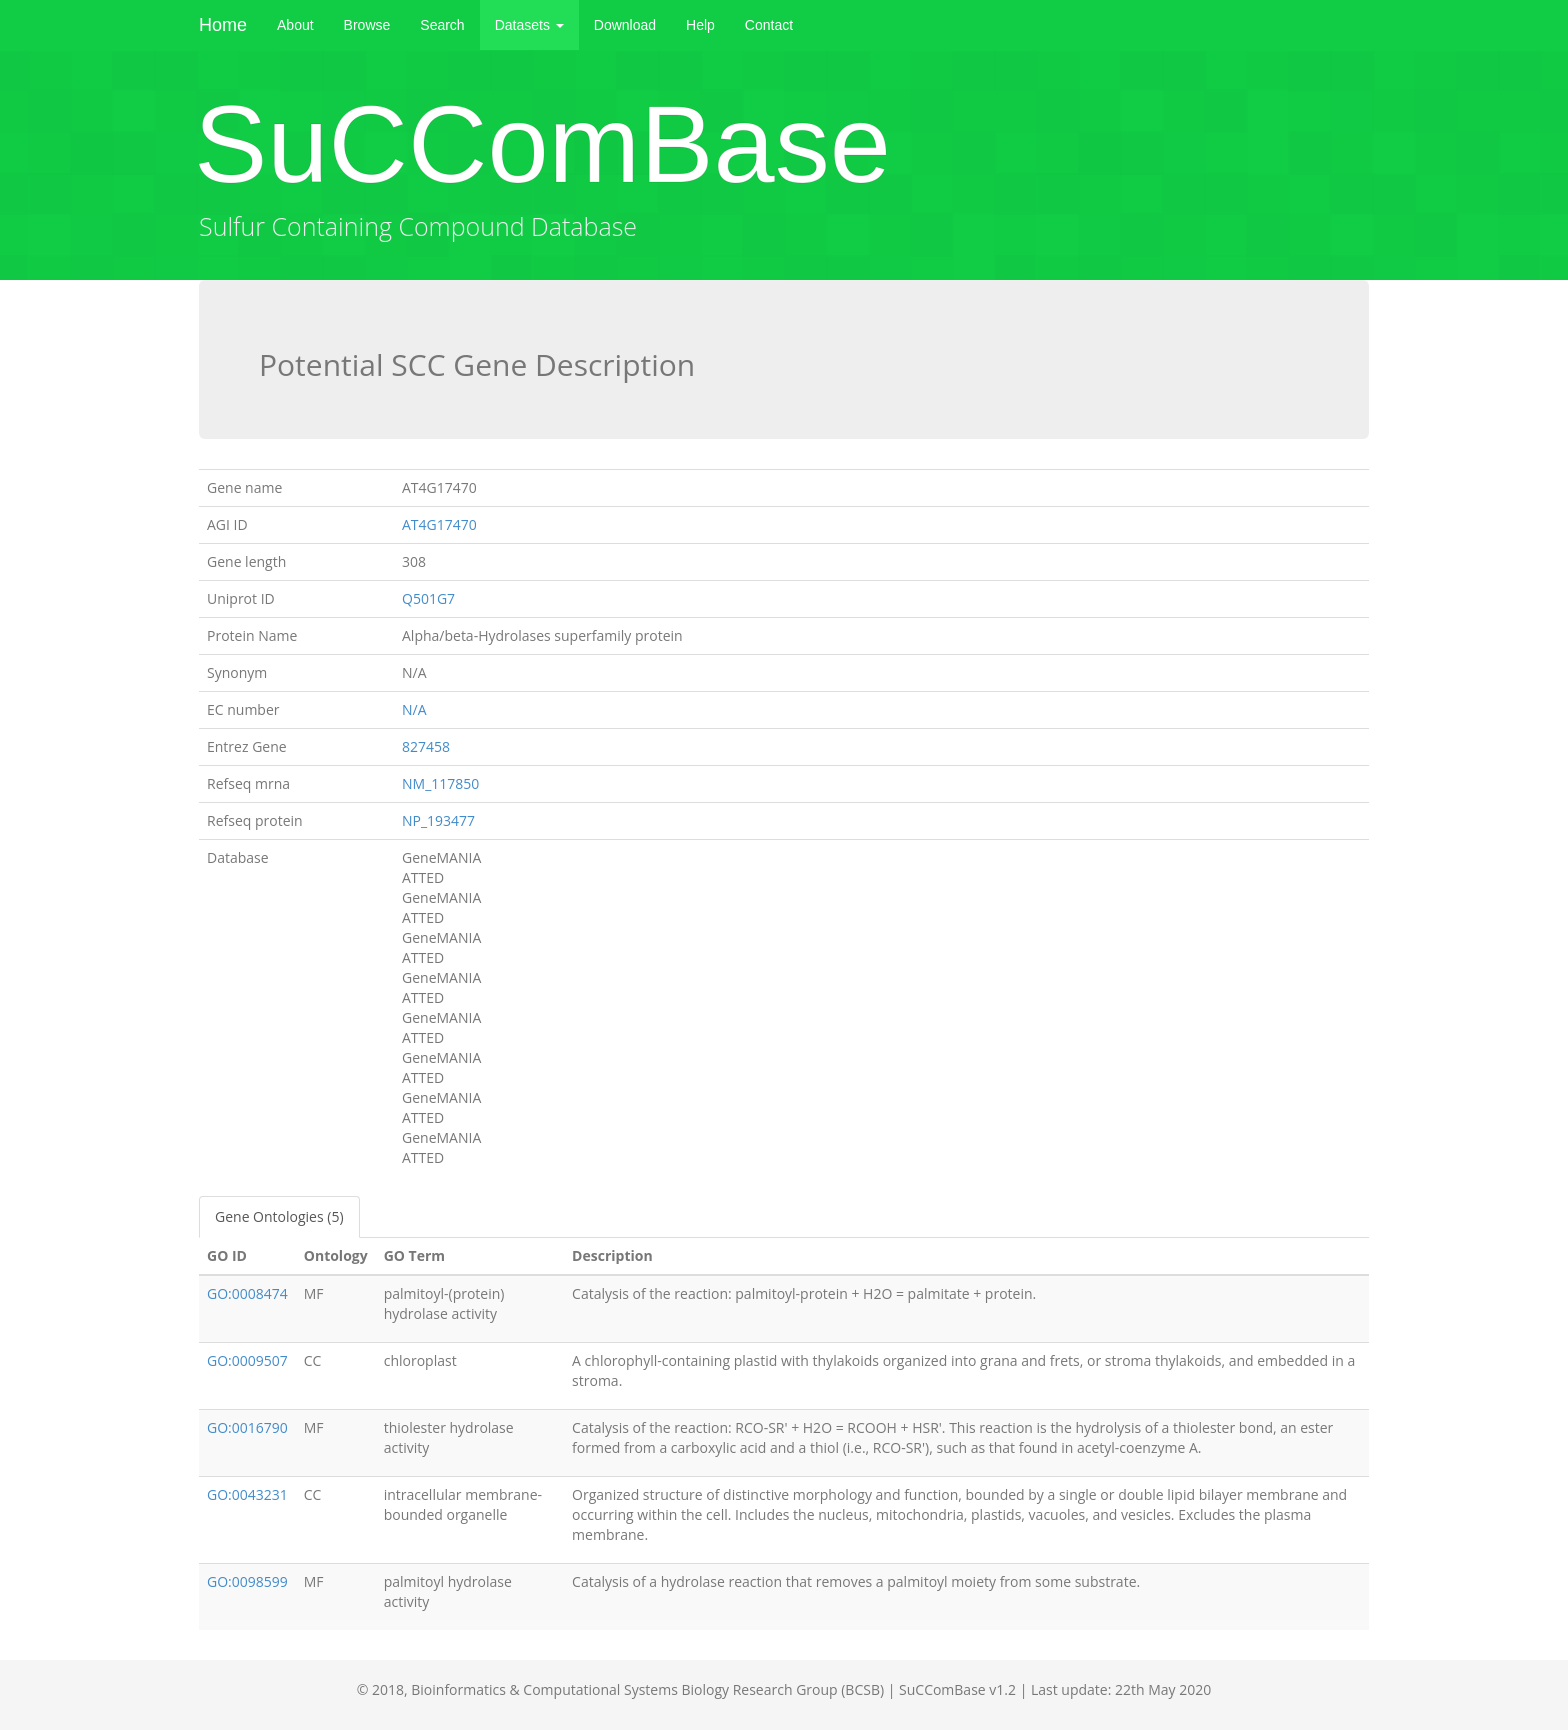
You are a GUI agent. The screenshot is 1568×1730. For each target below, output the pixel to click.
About (295, 25)
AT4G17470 (439, 524)
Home (223, 25)
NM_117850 (440, 783)
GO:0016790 (247, 1427)
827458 (426, 746)
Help (700, 25)
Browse (367, 25)
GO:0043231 (247, 1494)
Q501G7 (428, 598)
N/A (414, 709)
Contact (769, 25)
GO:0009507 (247, 1360)
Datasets (529, 25)
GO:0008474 (247, 1293)
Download (625, 25)
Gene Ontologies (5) (279, 1216)
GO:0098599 (247, 1581)
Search (442, 25)
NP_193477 (438, 820)
